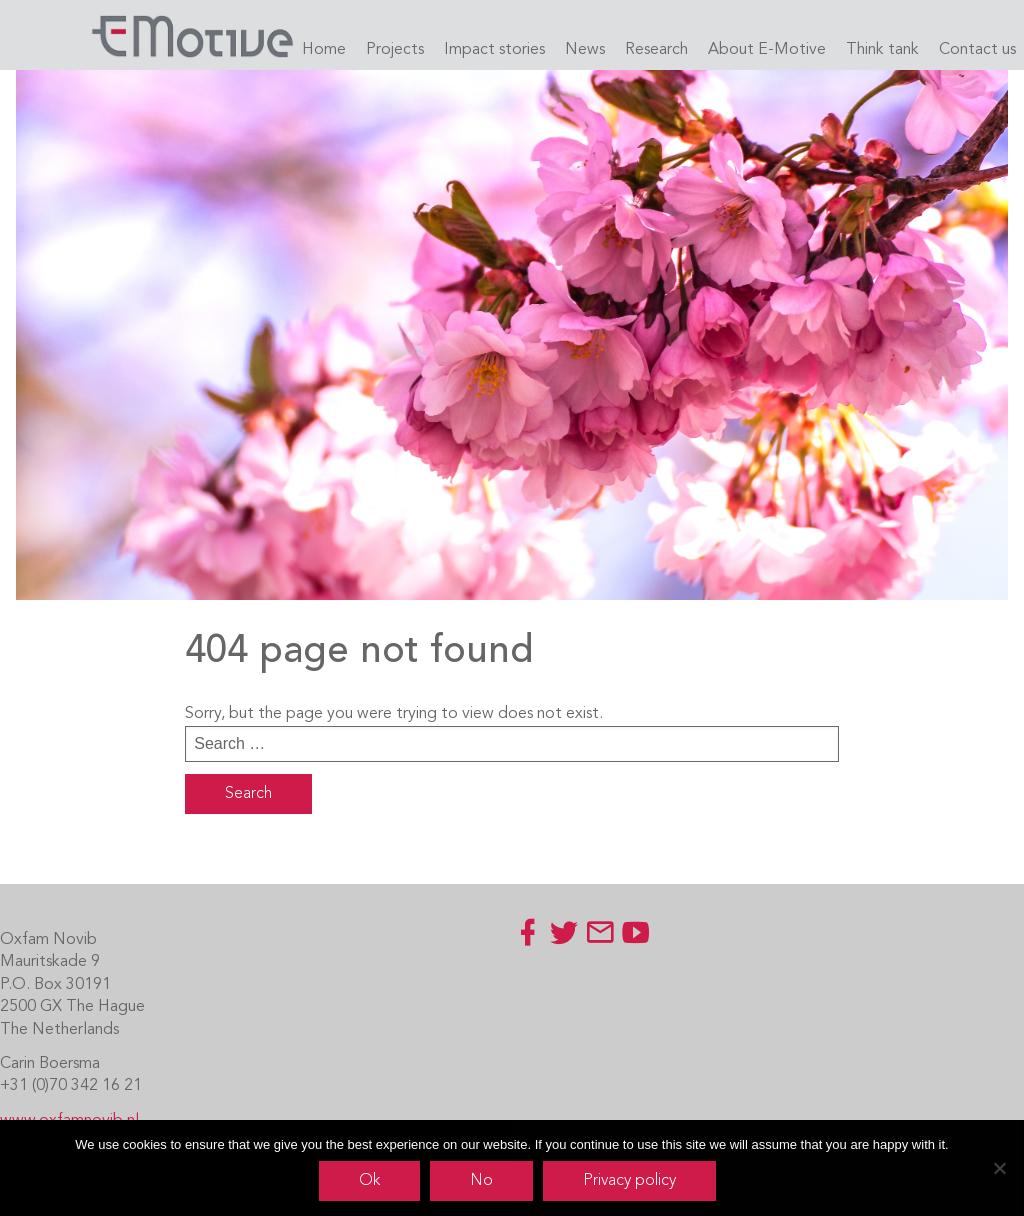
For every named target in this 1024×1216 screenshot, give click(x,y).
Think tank (882, 50)
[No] (999, 1168)
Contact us (977, 50)
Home (324, 50)
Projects (395, 50)
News (585, 50)
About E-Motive (767, 50)
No (481, 1181)
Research (656, 50)
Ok (369, 1181)
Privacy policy (629, 1181)
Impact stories (494, 50)
